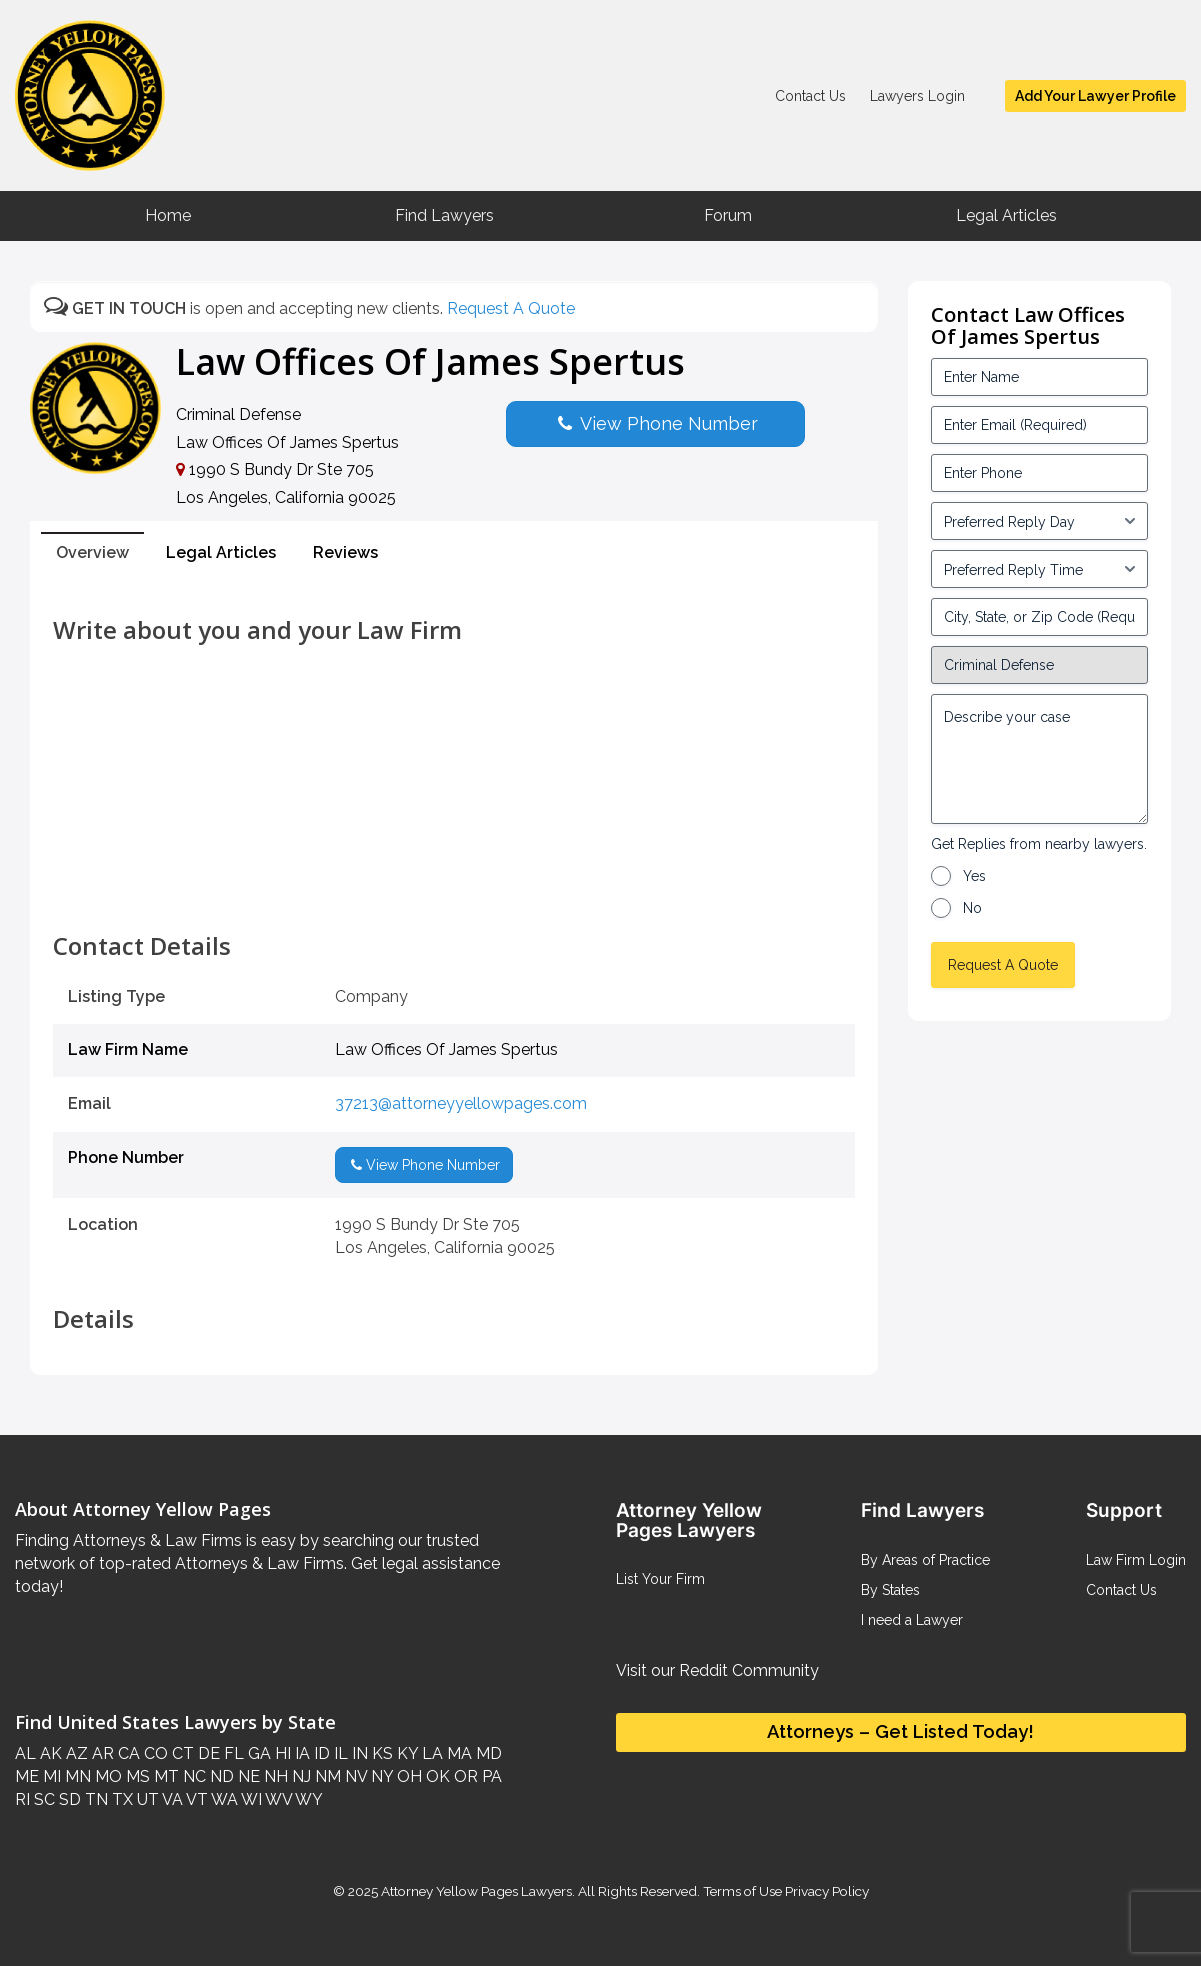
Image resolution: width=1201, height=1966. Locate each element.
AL (25, 1753)
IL (339, 1753)
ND (220, 1776)
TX (120, 1799)
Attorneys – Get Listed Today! (900, 1731)
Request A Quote (511, 308)
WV (277, 1799)
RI (22, 1799)
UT (146, 1799)
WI (250, 1799)
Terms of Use (742, 1891)
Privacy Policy (825, 1891)
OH (407, 1776)
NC (192, 1776)
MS (136, 1776)
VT (195, 1799)
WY (307, 1799)
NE (247, 1776)
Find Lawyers (444, 215)
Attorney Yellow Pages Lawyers (476, 1891)
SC (42, 1799)
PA (490, 1776)
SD (68, 1799)
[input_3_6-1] (1039, 569)
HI (281, 1753)
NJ (299, 1776)
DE (207, 1753)
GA (257, 1753)
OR (464, 1776)
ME (27, 1776)
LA (430, 1753)
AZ (75, 1753)
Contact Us (810, 96)
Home (168, 215)
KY (405, 1753)
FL (232, 1753)
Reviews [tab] (345, 552)
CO (154, 1753)
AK (49, 1753)
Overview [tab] (92, 552)
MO (106, 1776)
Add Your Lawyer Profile (1095, 96)
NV (354, 1776)
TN (94, 1799)
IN (358, 1753)
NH (274, 1776)
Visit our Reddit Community (717, 1670)
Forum (728, 215)
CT (181, 1753)
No (972, 908)
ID (320, 1753)
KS (380, 1753)
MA (457, 1753)
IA (300, 1753)
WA (223, 1799)
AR (101, 1753)
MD (487, 1753)
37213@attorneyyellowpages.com (461, 1103)
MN (76, 1776)
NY (380, 1776)
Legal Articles (1006, 215)
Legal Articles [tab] (221, 552)
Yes (974, 876)
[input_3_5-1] (1039, 521)
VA (171, 1799)
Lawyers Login (917, 96)
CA (127, 1753)
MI (50, 1776)
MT (164, 1776)
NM (326, 1776)
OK (436, 1776)
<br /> (454, 888)
